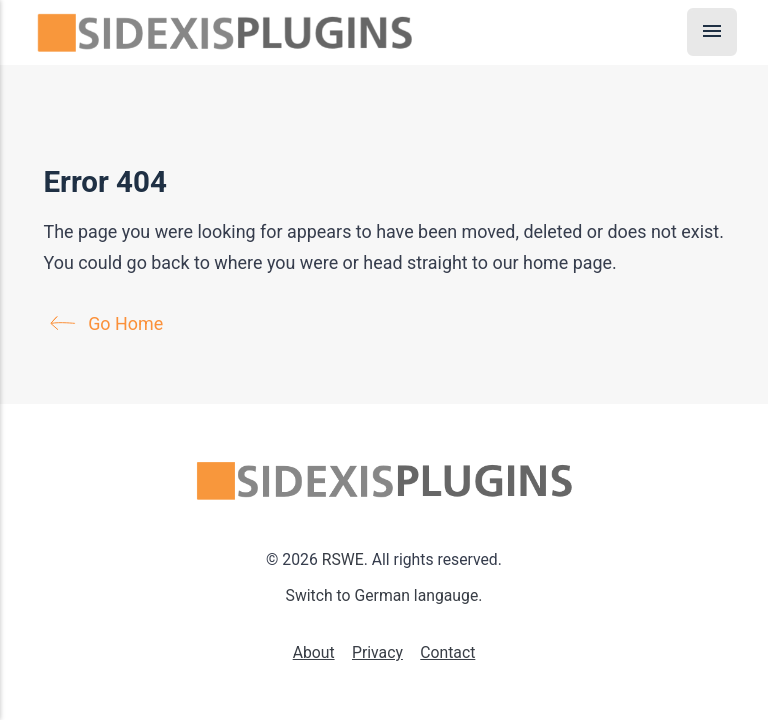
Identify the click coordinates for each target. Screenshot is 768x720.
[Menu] (712, 32)
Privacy (377, 652)
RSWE (343, 559)
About (314, 652)
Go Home (111, 323)
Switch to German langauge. (384, 595)
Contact (447, 652)
